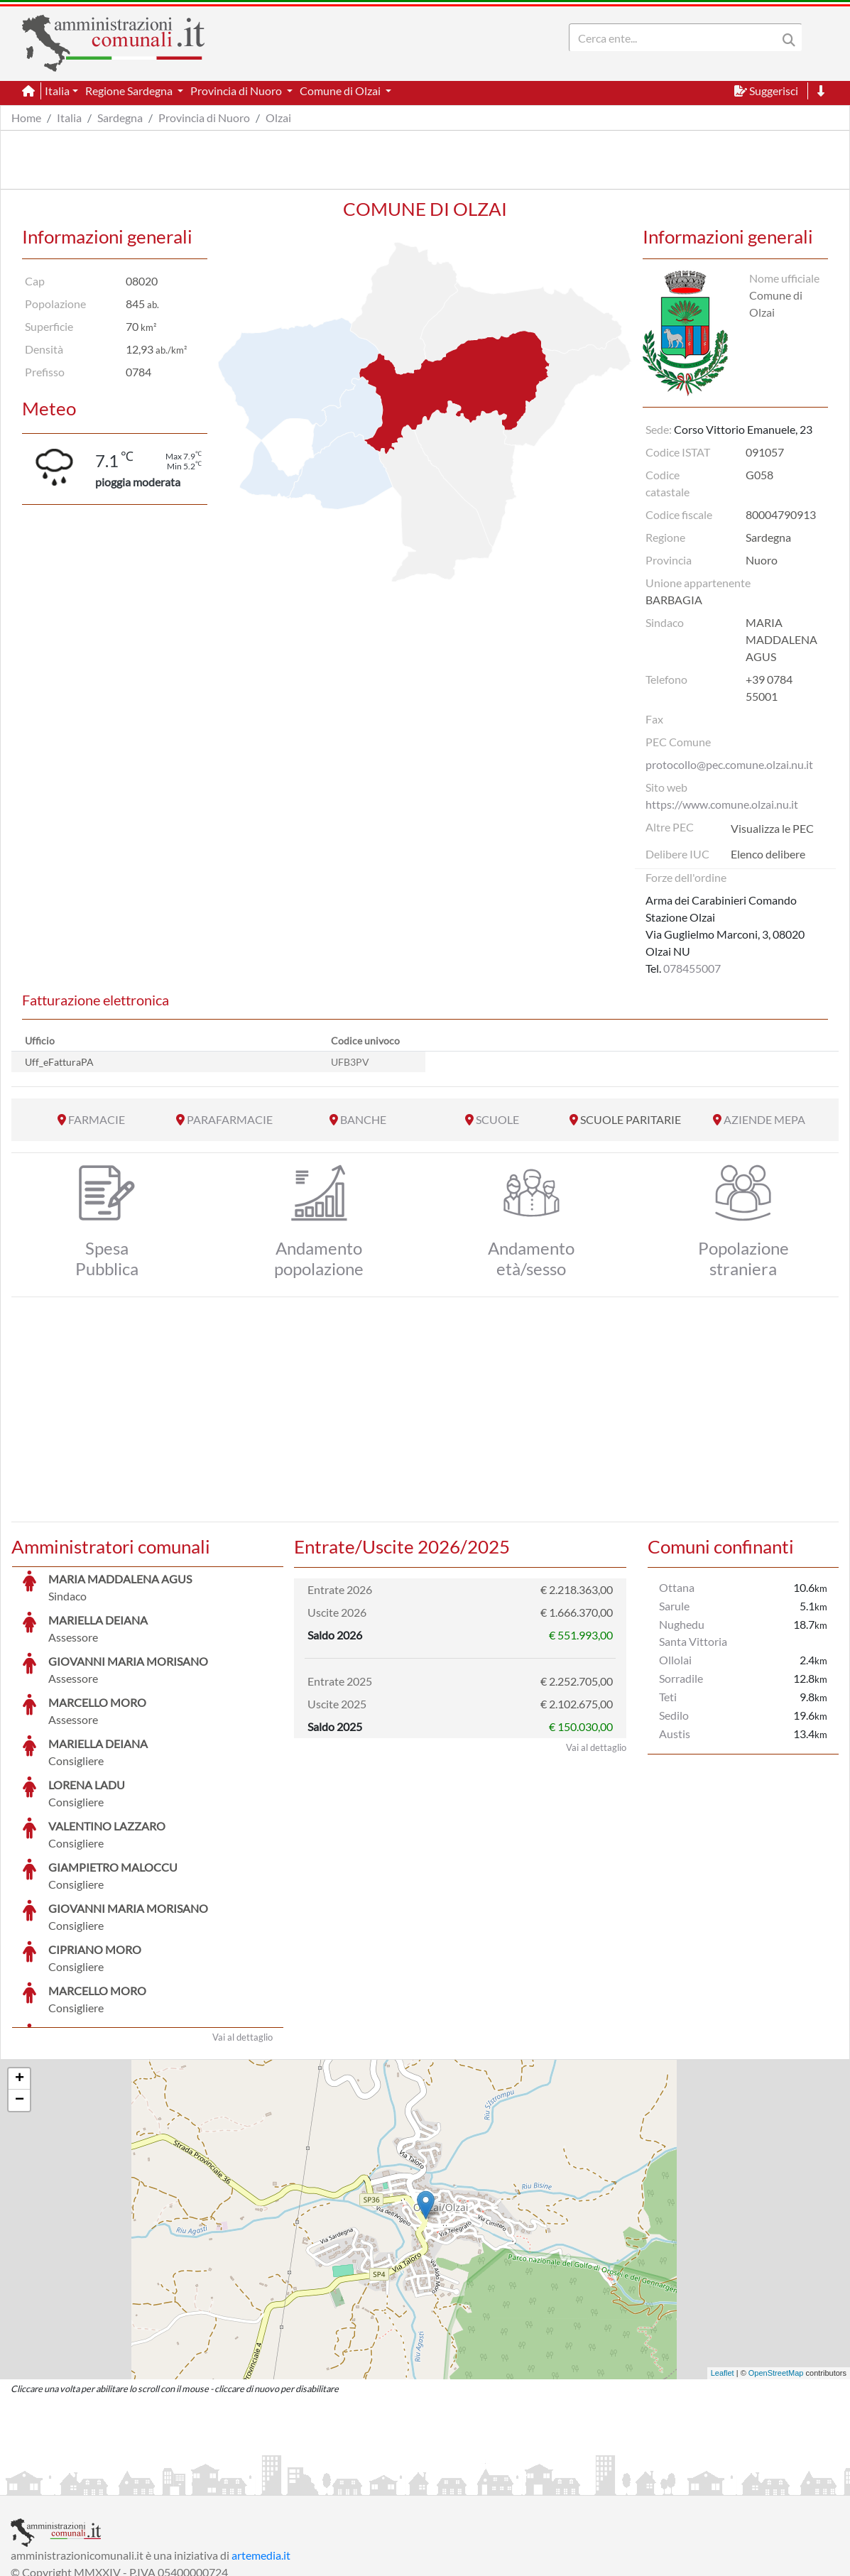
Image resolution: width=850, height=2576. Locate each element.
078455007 (692, 968)
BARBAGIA (673, 599)
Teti (668, 1696)
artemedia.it (260, 2448)
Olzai (278, 117)
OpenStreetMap (776, 2266)
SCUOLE (497, 1119)
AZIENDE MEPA (764, 1119)
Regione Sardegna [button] (130, 90)
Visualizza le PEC (772, 828)
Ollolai (675, 1659)
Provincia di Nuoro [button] (237, 90)
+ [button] (19, 1972)
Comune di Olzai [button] (341, 90)
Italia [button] (57, 90)
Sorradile (681, 1678)
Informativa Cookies (290, 2482)
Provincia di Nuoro (204, 117)
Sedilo (674, 1715)
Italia (69, 117)
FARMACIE (96, 1119)
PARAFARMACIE (230, 1119)
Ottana (676, 1587)
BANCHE (363, 1119)
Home (26, 117)
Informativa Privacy (185, 2482)
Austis (674, 1733)
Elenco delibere (768, 854)
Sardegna (120, 117)
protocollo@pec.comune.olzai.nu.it (729, 764)
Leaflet (722, 2266)
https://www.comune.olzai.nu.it (721, 804)
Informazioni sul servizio (70, 2482)
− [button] (19, 1993)
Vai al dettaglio (242, 1930)
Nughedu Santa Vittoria (693, 1632)
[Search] (676, 37)
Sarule (674, 1605)
